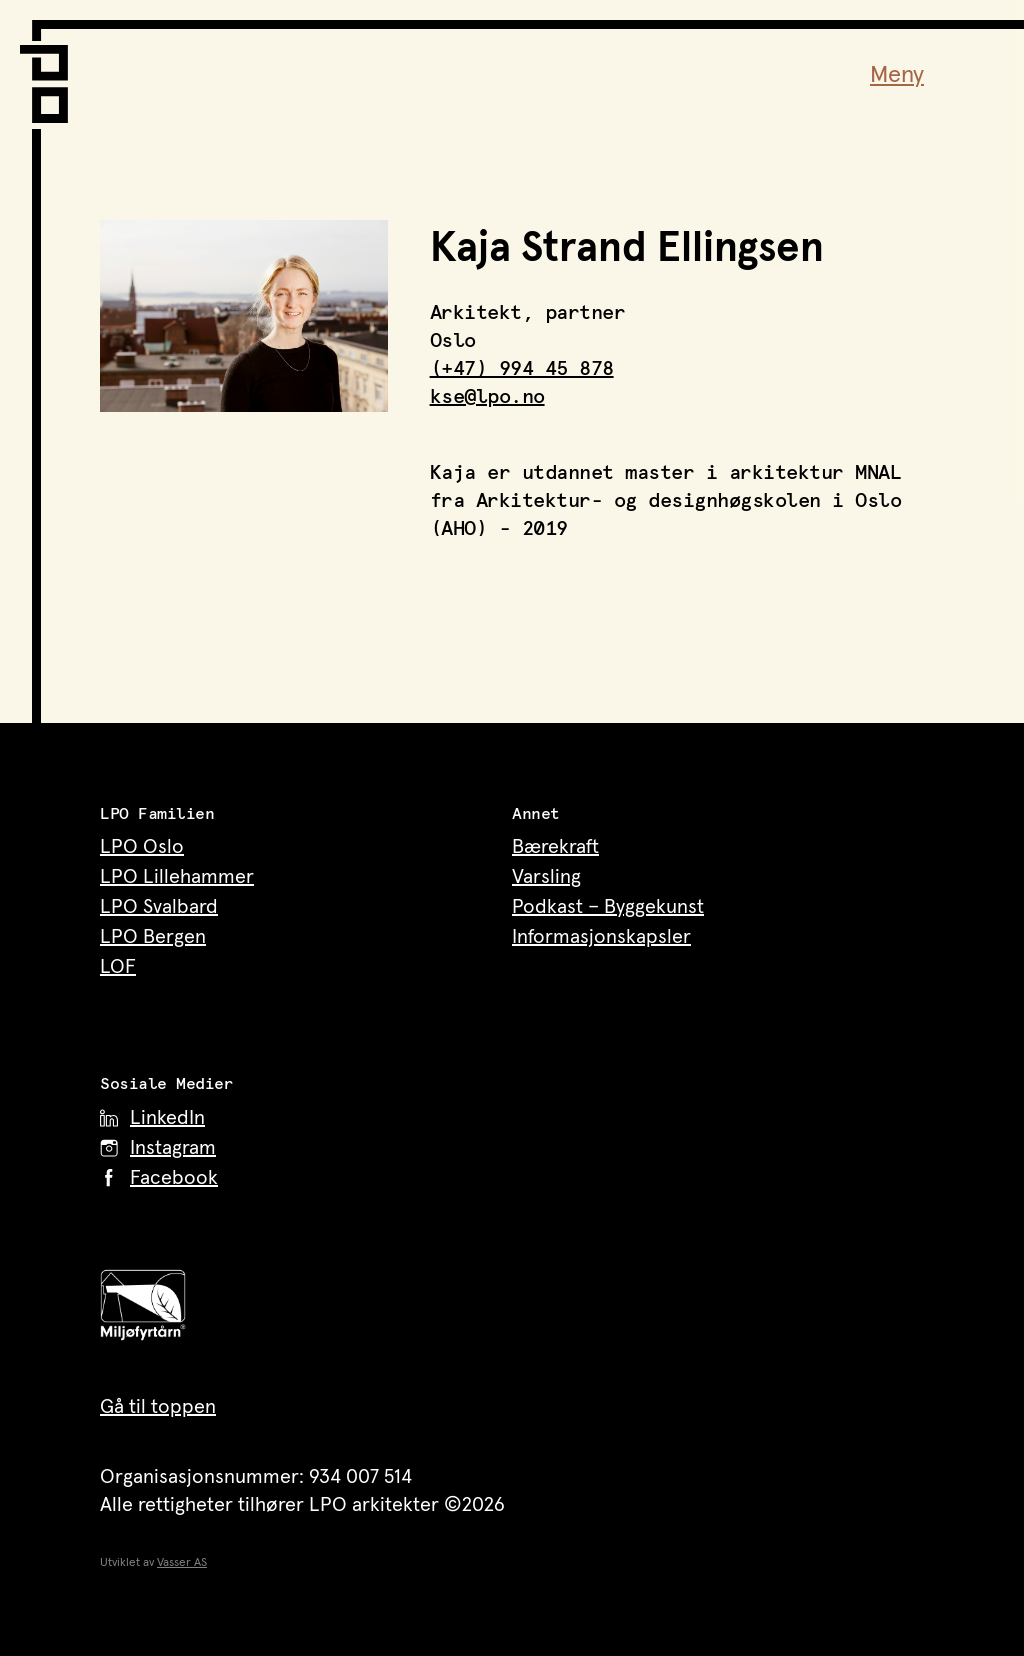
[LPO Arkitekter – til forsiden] (50, 71)
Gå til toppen (158, 1407)
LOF (118, 967)
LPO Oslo (142, 847)
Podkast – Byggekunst (608, 907)
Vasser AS (182, 1563)
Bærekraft (555, 847)
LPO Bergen (153, 937)
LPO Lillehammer (177, 877)
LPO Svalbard (159, 907)
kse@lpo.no (487, 397)
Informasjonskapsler (601, 937)
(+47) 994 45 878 (522, 369)
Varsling (546, 877)
